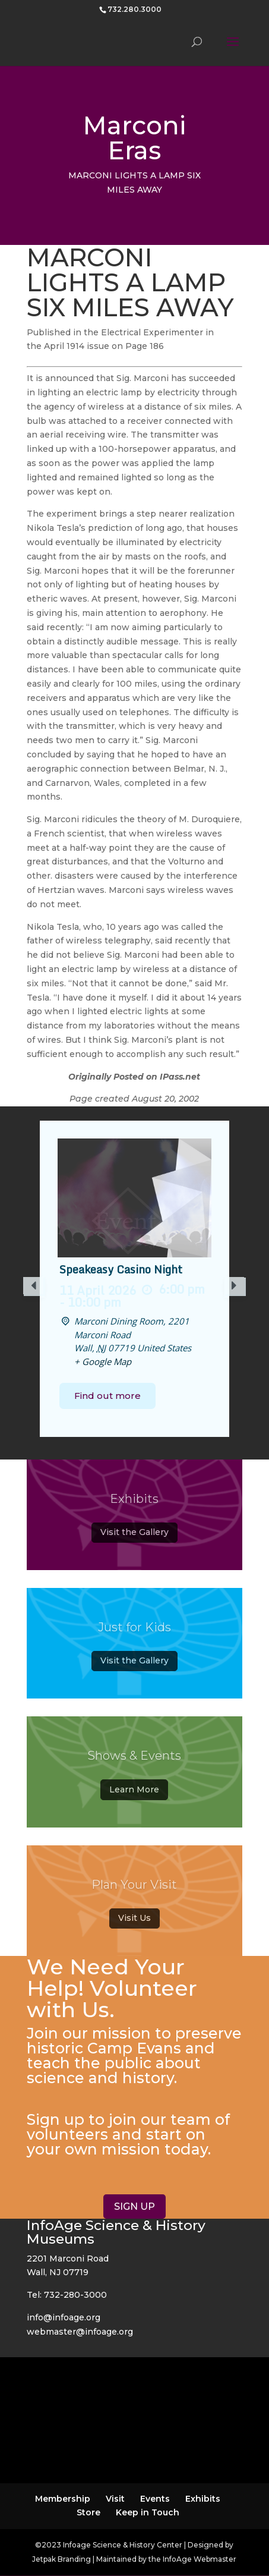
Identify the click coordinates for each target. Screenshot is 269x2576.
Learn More (134, 1794)
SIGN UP (134, 2206)
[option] (134, 1279)
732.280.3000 (134, 9)
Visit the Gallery (134, 1536)
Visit (115, 2498)
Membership (62, 2498)
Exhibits (202, 2498)
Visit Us (134, 1922)
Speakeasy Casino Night (120, 1270)
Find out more (107, 1396)
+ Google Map (102, 1361)
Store (88, 2512)
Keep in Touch (147, 2512)
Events (155, 2498)
